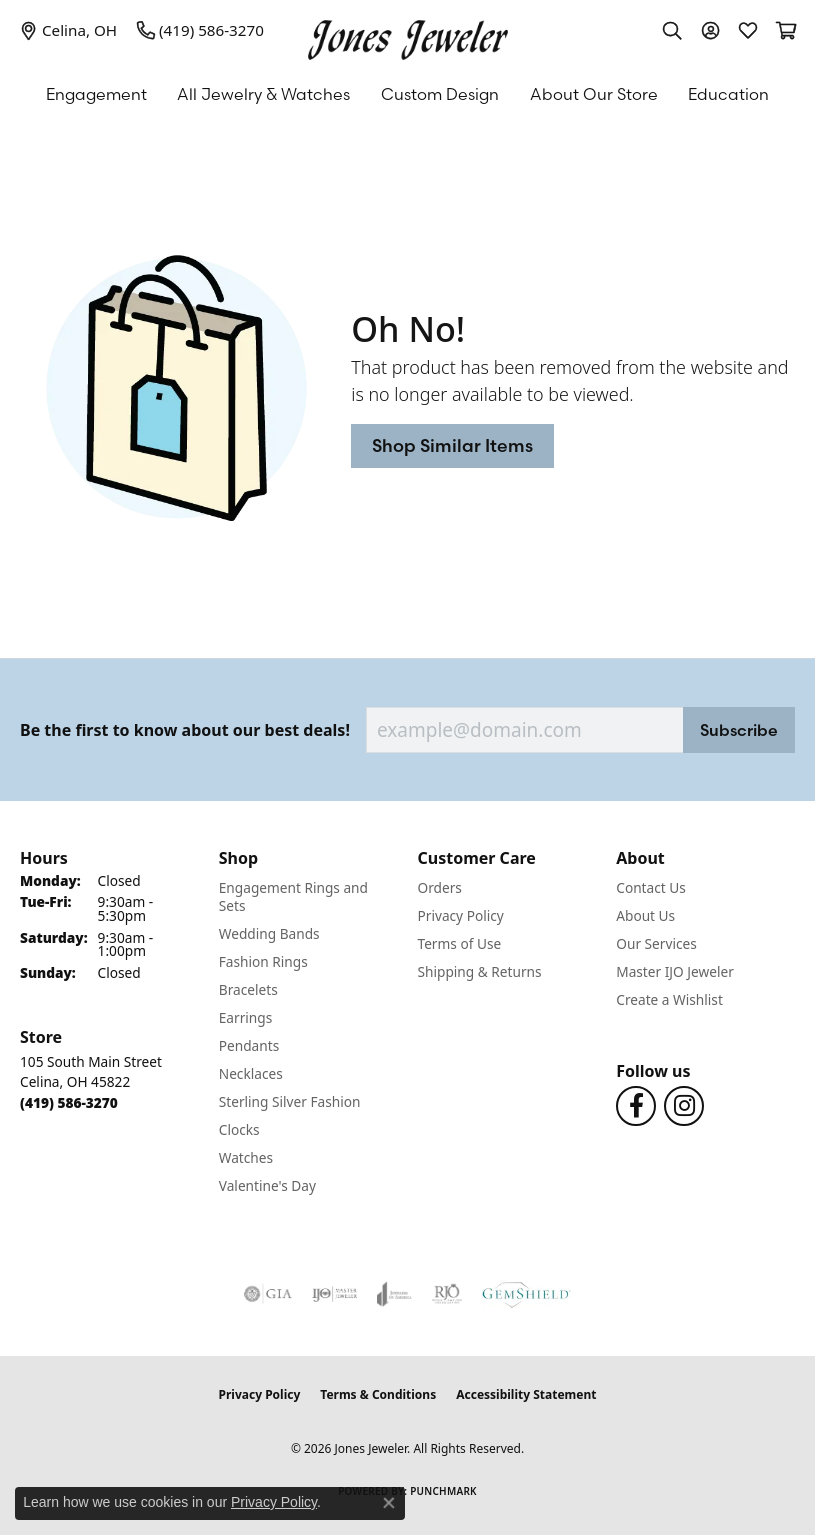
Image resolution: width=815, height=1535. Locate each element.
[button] (672, 30)
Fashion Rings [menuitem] (263, 961)
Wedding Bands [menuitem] (269, 933)
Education (728, 94)
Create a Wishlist (669, 999)
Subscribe (739, 730)
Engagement (96, 94)
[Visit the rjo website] (447, 1294)
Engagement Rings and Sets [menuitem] (293, 896)
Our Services (656, 943)
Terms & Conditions (378, 1394)
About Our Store (594, 94)
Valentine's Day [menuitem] (267, 1185)
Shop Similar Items (452, 445)
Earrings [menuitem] (246, 1017)
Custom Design (440, 94)
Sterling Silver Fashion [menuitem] (290, 1101)
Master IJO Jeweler (675, 971)
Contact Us (651, 887)
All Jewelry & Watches (263, 94)
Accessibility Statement (526, 1394)
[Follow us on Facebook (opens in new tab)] (636, 1106)
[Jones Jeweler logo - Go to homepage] (408, 35)
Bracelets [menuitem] (248, 989)
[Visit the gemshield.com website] (526, 1294)
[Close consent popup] (389, 1503)
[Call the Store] (69, 1102)
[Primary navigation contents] (407, 94)
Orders (440, 887)
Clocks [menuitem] (239, 1129)
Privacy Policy (461, 915)
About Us (645, 915)
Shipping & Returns (480, 971)
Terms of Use (460, 943)
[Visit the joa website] (394, 1294)
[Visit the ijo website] (334, 1294)
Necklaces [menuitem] (251, 1073)
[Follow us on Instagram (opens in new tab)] (684, 1106)
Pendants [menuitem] (249, 1045)
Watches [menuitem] (246, 1157)
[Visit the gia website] (268, 1294)
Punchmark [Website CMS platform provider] (443, 1491)
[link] (68, 30)
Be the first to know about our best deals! (185, 730)
